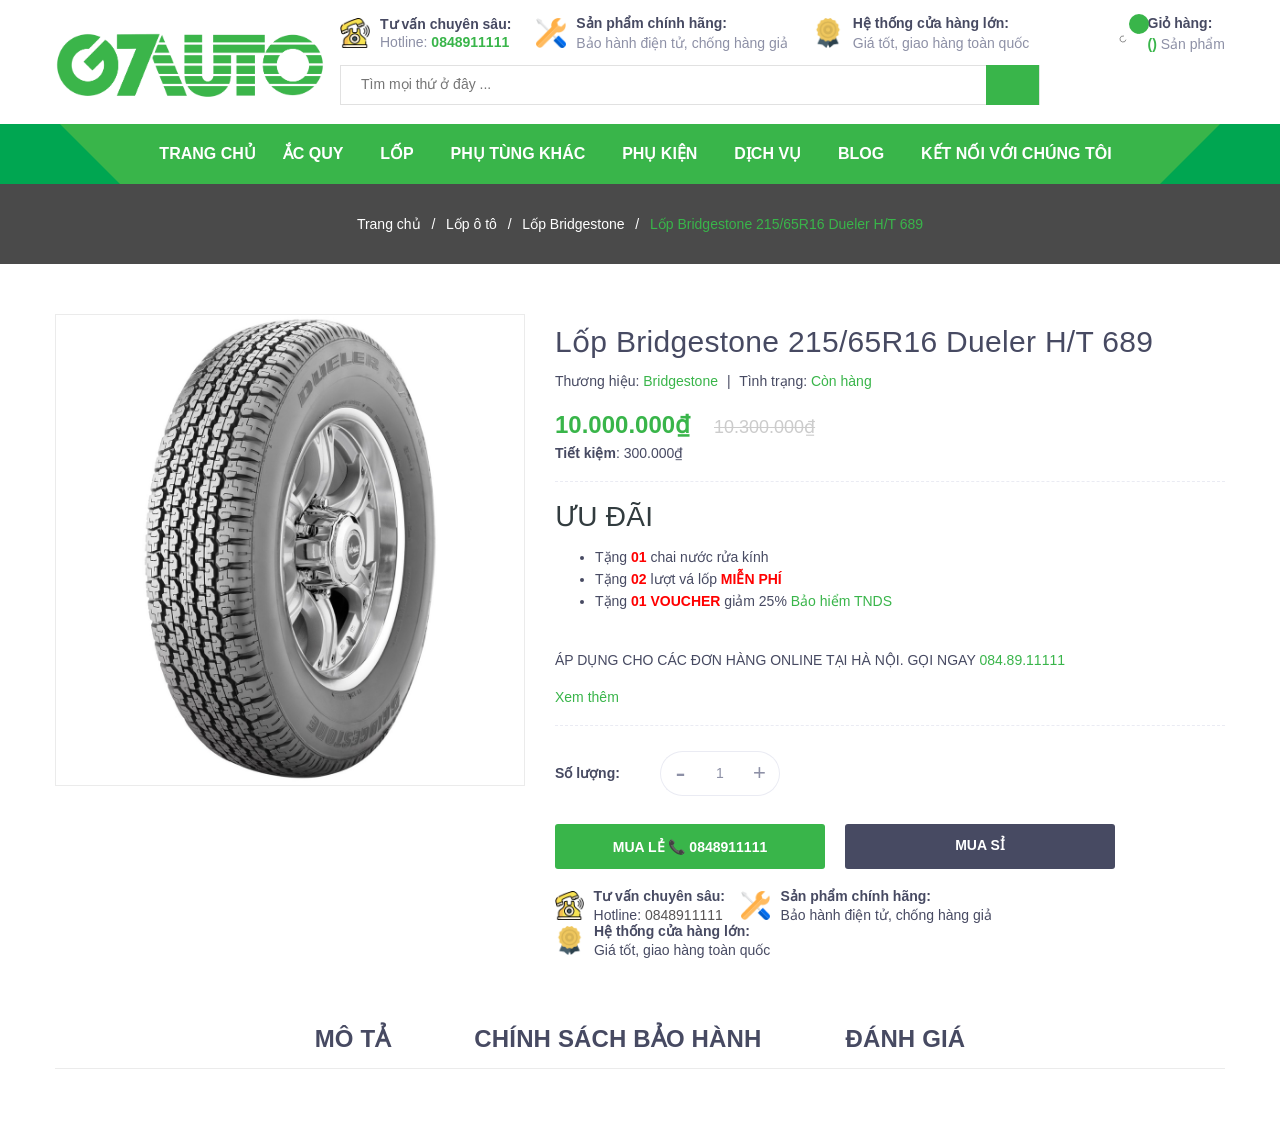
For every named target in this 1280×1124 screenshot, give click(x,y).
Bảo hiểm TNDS (841, 601)
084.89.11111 (1022, 660)
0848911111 (470, 42)
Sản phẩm (1186, 32)
